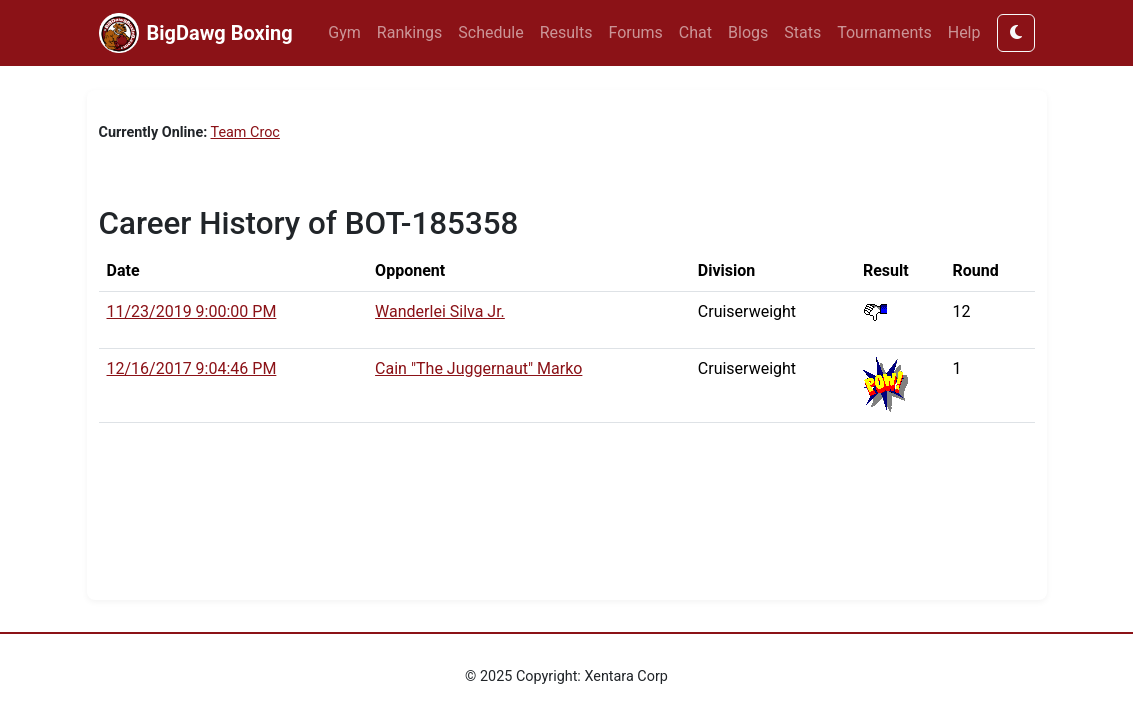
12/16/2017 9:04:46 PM (192, 368)
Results (566, 32)
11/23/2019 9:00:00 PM (192, 311)
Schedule (490, 32)
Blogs (748, 32)
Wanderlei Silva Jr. (440, 311)
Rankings (409, 32)
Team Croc (245, 132)
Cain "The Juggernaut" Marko (478, 368)
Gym (344, 32)
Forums (636, 32)
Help (964, 32)
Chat (695, 32)
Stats (802, 32)
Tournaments (884, 32)
